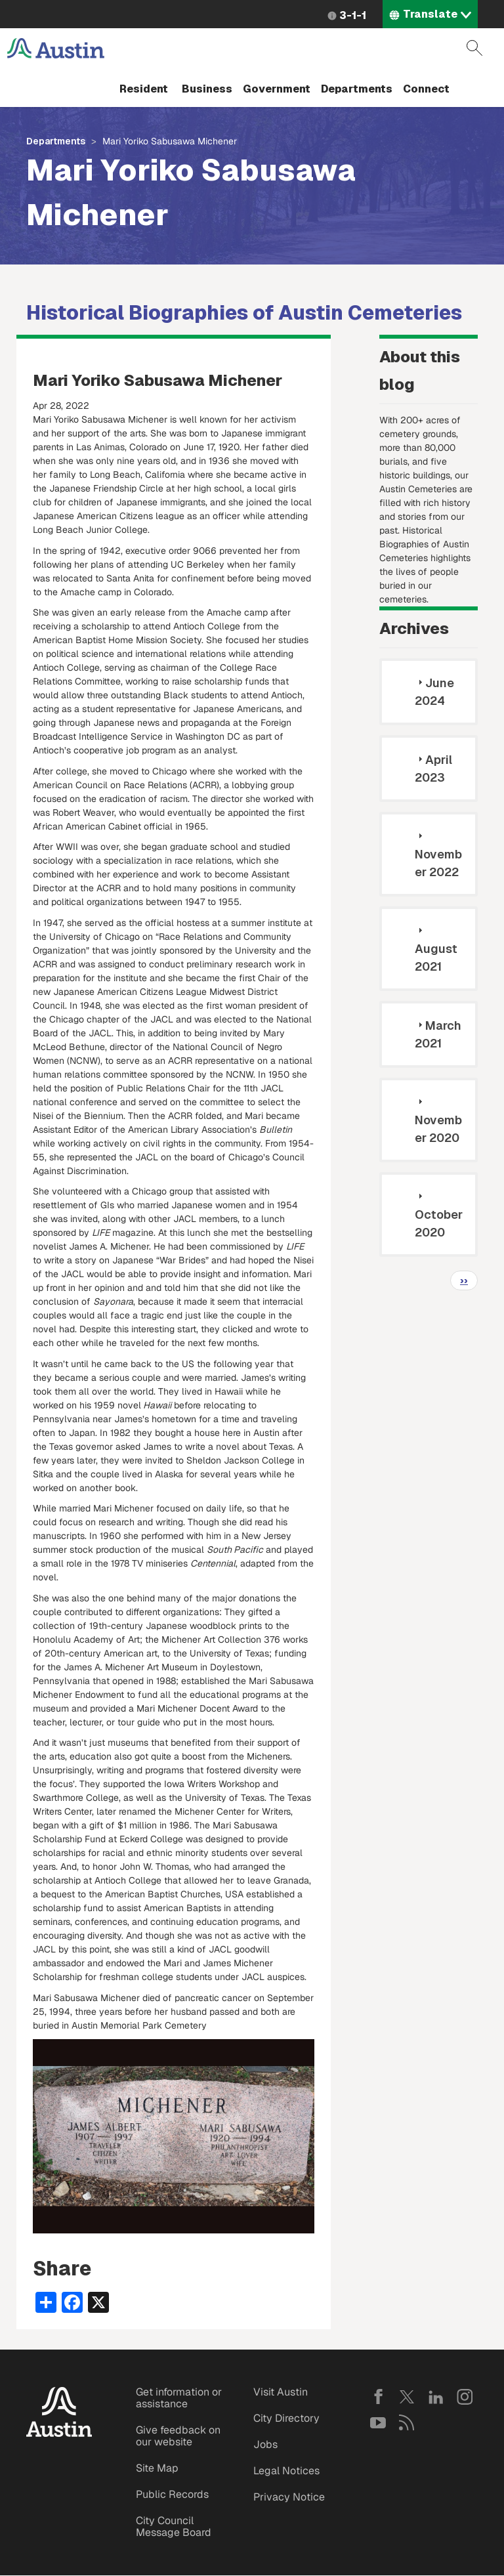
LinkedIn (436, 2397)
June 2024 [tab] (434, 691)
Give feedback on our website (178, 2436)
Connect (426, 89)
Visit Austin (280, 2392)
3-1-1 (352, 15)
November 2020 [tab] (438, 1120)
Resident (143, 89)
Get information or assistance (179, 2398)
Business (207, 89)
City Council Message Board (173, 2526)
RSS (407, 2422)
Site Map (157, 2468)
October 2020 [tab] (439, 1215)
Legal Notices (286, 2471)
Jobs (265, 2444)
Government (276, 89)
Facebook (378, 2397)
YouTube (378, 2422)
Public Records (172, 2494)
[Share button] (46, 2302)
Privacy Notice (289, 2497)
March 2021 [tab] (438, 1034)
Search (474, 48)
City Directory (286, 2418)
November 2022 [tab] (438, 854)
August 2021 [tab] (436, 949)
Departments (356, 89)
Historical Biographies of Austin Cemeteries (244, 313)
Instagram (464, 2397)
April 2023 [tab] (433, 768)
